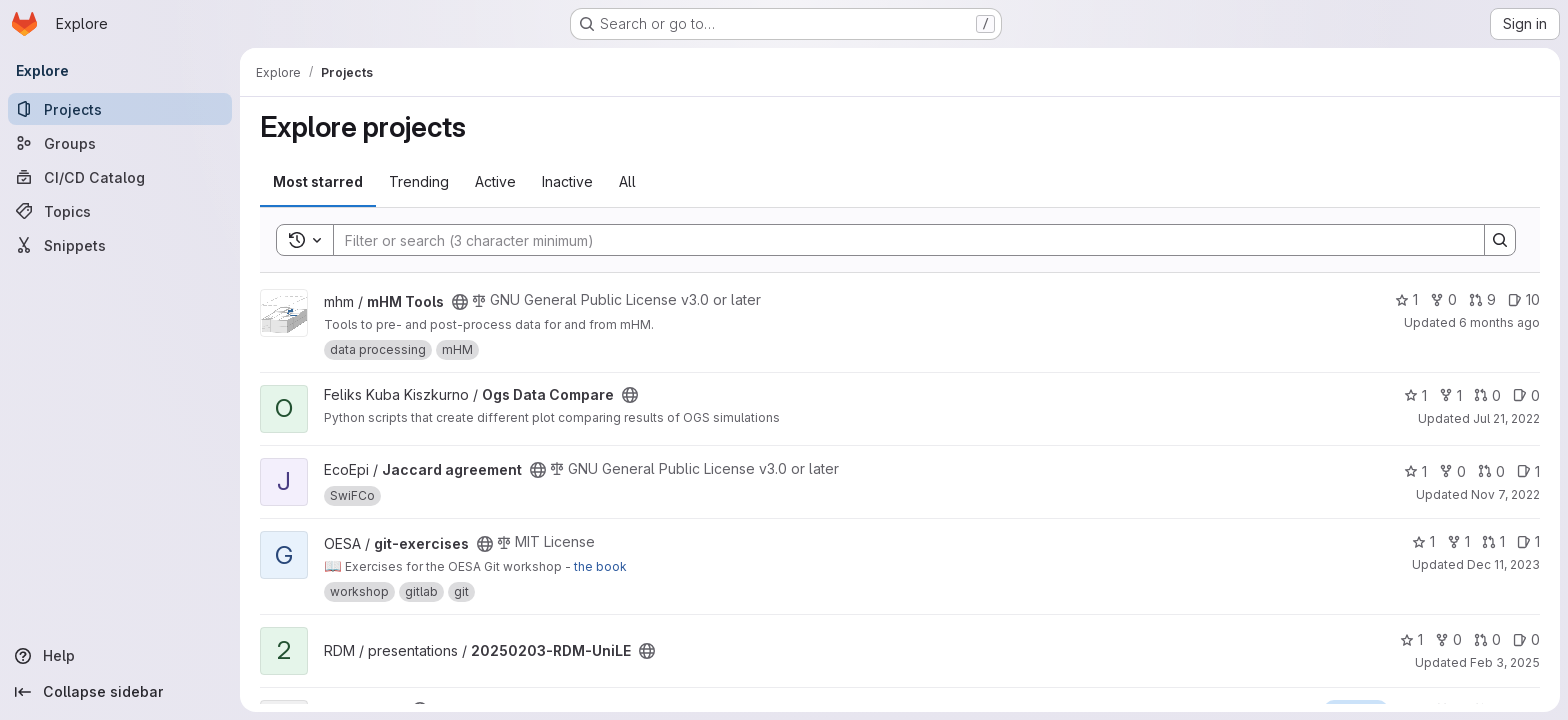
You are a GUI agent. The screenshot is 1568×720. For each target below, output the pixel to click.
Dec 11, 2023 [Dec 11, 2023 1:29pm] (1503, 564)
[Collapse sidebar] (120, 692)
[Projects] (120, 109)
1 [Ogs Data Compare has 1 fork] (1450, 395)
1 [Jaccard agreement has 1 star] (1415, 471)
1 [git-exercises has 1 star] (1423, 541)
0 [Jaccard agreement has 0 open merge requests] (1491, 471)
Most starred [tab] (318, 181)
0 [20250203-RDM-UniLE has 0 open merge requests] (1487, 639)
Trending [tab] (419, 181)
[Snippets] (120, 245)
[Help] (120, 656)
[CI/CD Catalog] (120, 177)
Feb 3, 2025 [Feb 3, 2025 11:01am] (1505, 662)
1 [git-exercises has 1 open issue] (1528, 541)
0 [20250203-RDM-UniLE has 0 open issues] (1526, 639)
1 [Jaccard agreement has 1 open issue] (1528, 471)
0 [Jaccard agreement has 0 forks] (1452, 471)
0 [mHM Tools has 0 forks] (1443, 299)
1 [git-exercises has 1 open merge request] (1493, 541)
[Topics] (120, 211)
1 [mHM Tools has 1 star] (1406, 299)
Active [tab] (495, 181)
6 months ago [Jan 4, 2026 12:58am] (1499, 322)
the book (600, 566)
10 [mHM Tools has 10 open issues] (1524, 299)
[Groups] (120, 143)
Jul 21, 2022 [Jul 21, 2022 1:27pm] (1506, 418)
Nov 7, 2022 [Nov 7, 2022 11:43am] (1505, 494)
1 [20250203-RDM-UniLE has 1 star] (1411, 639)
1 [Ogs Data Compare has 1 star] (1415, 395)
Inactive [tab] (567, 181)
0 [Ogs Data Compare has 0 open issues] (1526, 395)
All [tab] (627, 181)
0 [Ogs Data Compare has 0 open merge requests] (1487, 395)
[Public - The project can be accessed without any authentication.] (460, 302)
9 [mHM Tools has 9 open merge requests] (1482, 299)
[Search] (899, 240)
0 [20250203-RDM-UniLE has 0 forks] (1448, 639)
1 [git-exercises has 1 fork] (1458, 541)
